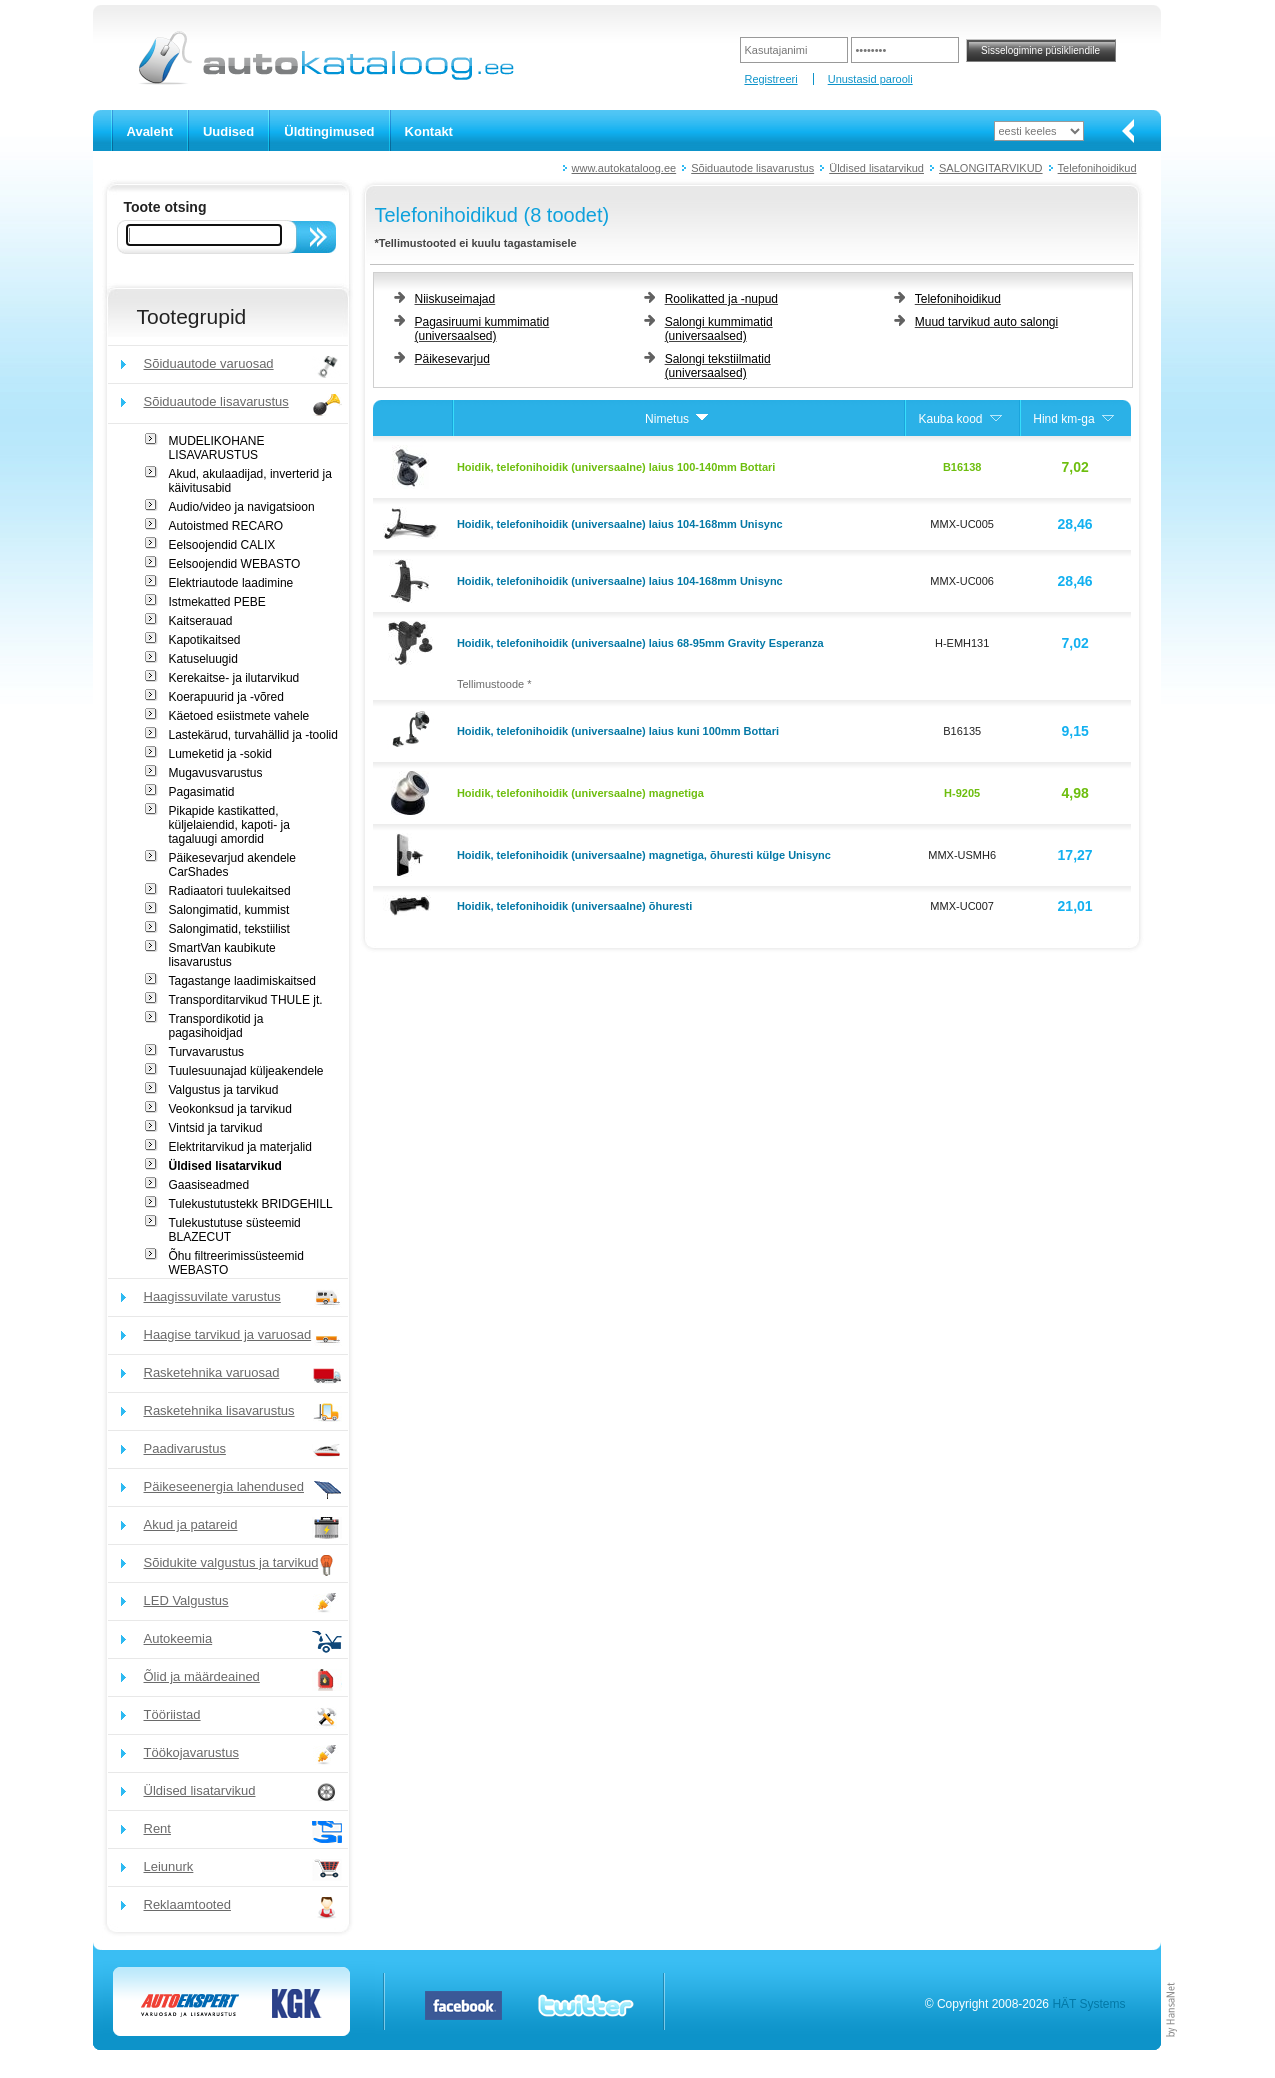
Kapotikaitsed (205, 640)
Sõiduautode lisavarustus (752, 168)
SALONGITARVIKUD (991, 168)
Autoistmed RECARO (226, 526)
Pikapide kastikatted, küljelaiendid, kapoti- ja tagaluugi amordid (229, 825)
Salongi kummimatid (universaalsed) (719, 329)
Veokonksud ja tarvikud (230, 1109)
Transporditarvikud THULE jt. (246, 1000)
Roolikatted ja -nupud (721, 299)
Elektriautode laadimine (231, 583)
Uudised (228, 131)
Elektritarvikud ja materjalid (240, 1147)
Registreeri (770, 79)
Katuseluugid (203, 659)
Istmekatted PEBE (217, 602)
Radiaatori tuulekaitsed (230, 891)
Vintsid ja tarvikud (216, 1128)
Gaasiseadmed (209, 1185)
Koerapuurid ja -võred (226, 697)
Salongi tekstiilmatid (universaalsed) (718, 366)
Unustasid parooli (870, 79)
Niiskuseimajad (455, 299)
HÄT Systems (1088, 2004)
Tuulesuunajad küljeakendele (246, 1071)
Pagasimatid (202, 792)
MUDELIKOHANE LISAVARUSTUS (217, 448)
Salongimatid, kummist (229, 910)
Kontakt (429, 131)
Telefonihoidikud (1097, 168)
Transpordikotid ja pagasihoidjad (216, 1026)
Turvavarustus (207, 1052)
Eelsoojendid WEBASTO (235, 564)
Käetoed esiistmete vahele (239, 716)
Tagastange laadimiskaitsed (242, 981)
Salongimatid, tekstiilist (229, 929)
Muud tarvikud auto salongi (986, 322)
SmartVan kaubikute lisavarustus (222, 955)
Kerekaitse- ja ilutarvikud (234, 678)
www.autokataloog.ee (624, 168)
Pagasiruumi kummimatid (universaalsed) (482, 329)
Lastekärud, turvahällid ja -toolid (253, 735)
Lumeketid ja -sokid (220, 754)
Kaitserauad (201, 621)
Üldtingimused (329, 131)
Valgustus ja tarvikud (224, 1090)
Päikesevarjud (452, 359)
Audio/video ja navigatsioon (242, 507)
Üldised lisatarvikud (876, 168)
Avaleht (150, 131)
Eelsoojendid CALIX (222, 545)
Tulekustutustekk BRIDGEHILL (251, 1204)
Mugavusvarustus (216, 773)
